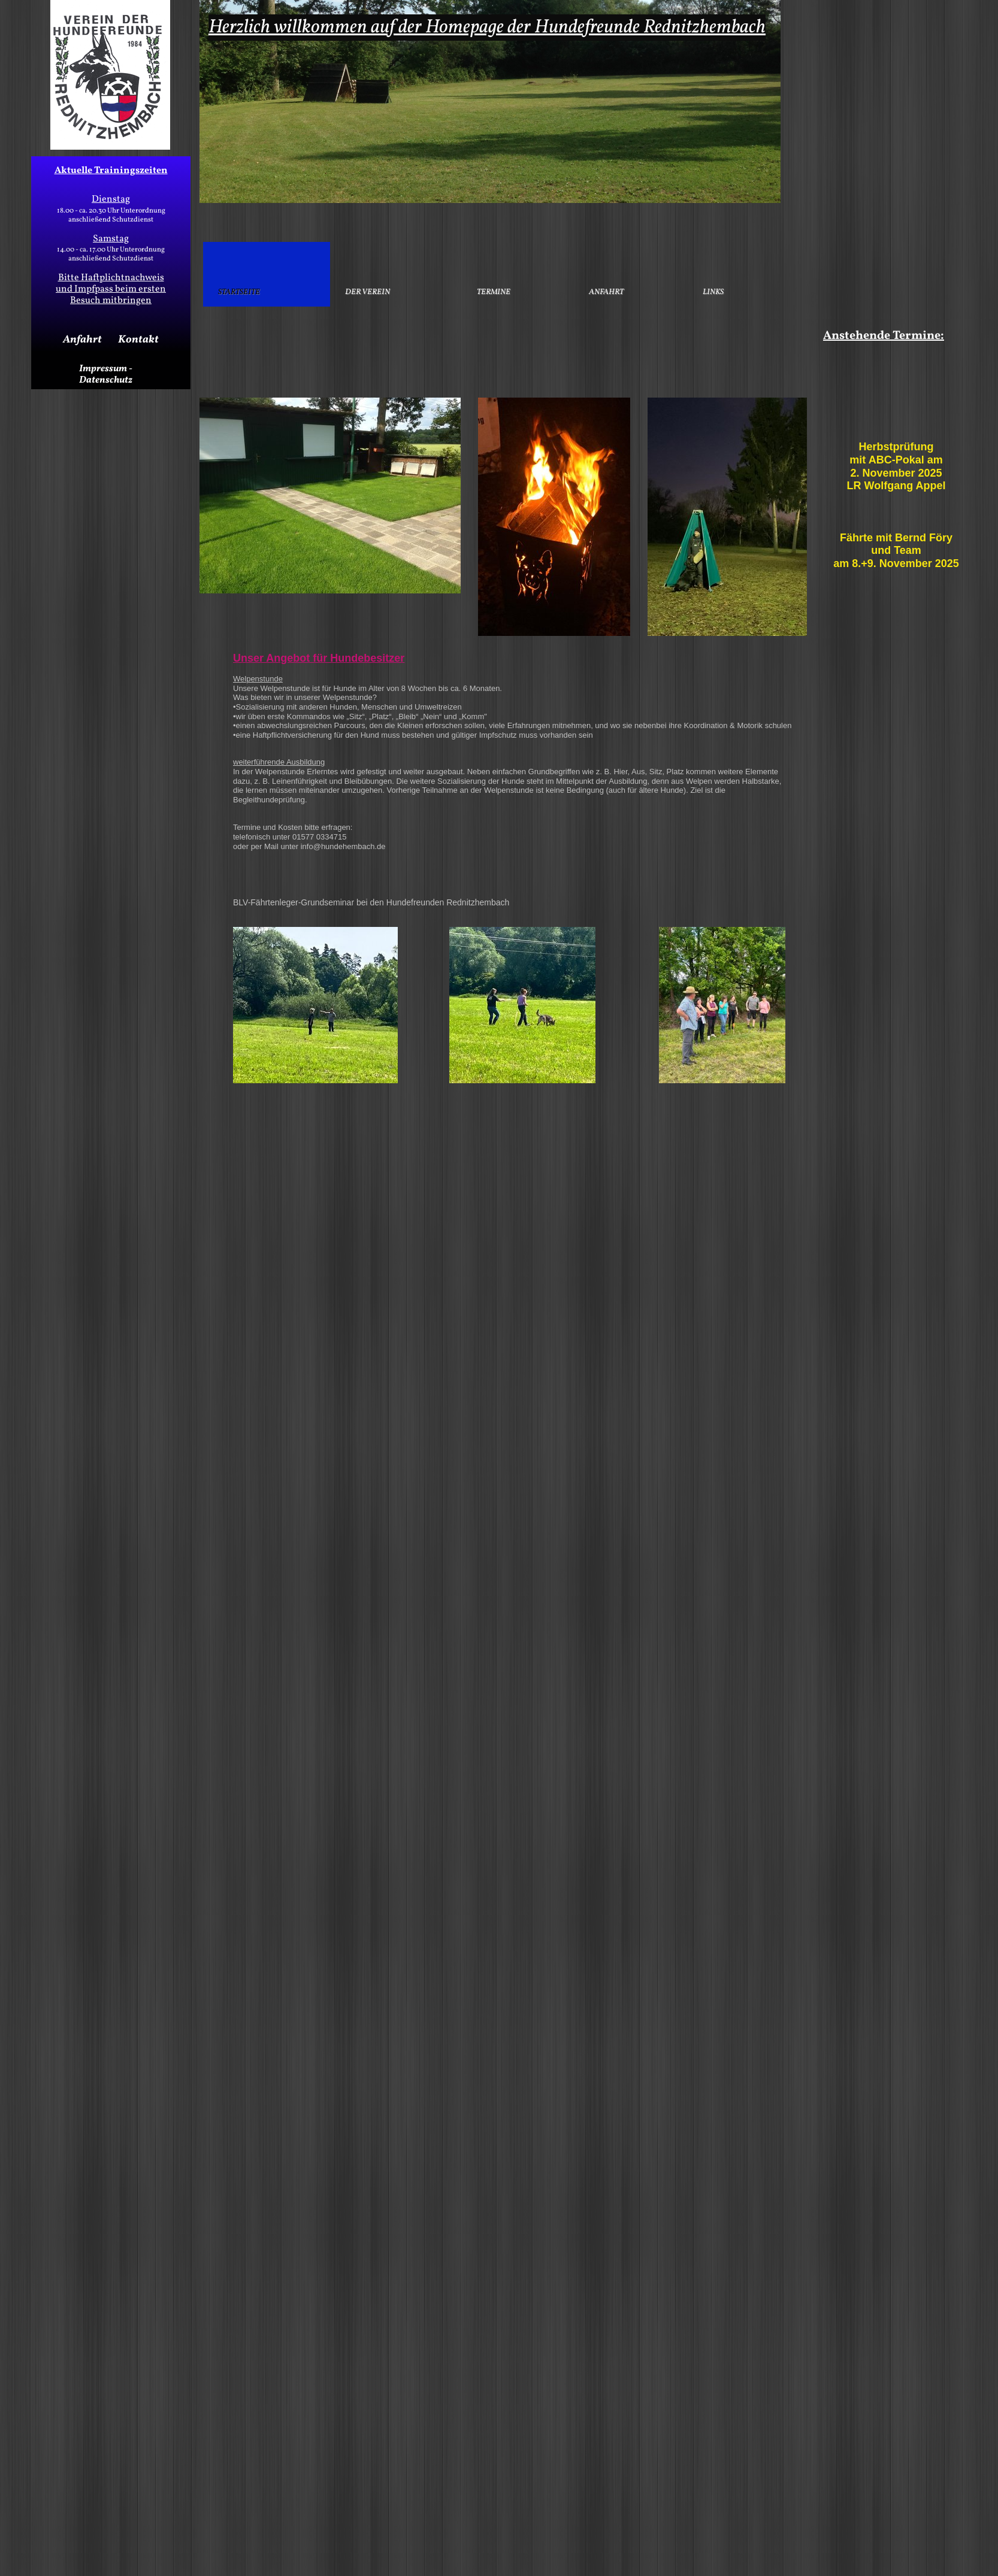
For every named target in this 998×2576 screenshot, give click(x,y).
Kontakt (138, 339)
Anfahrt (82, 339)
